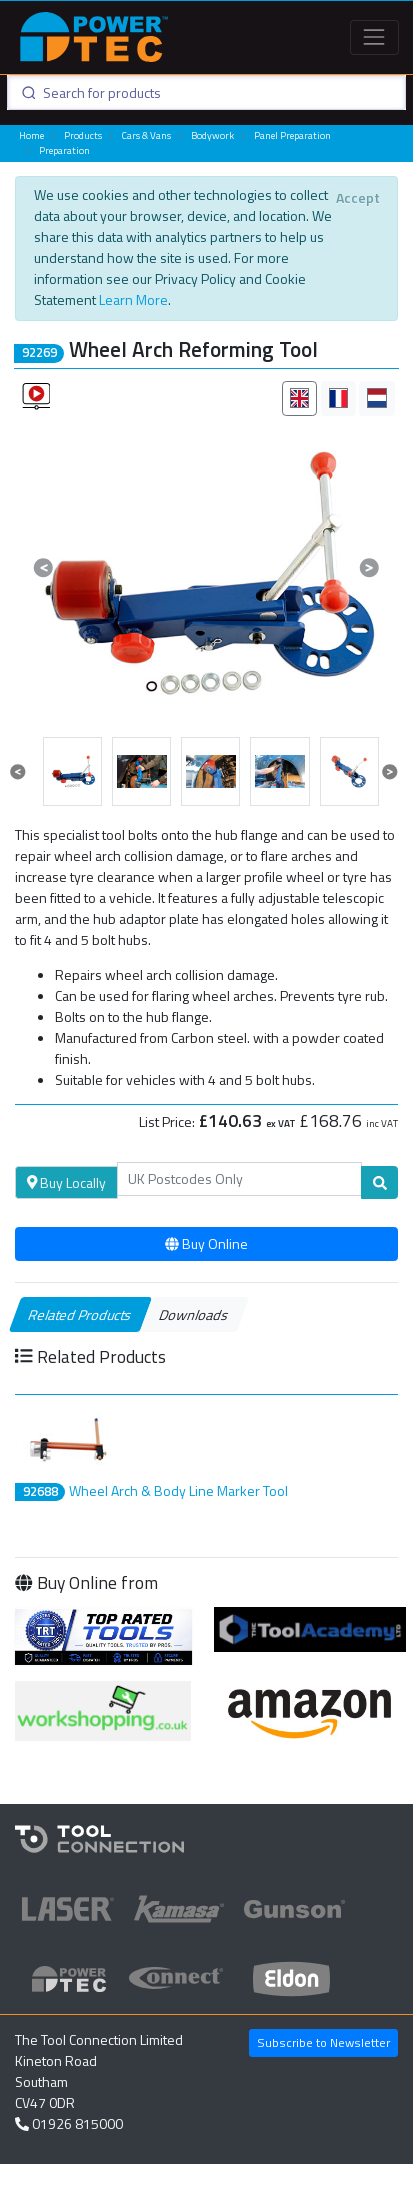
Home (31, 135)
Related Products (80, 1314)
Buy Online (206, 1243)
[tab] (299, 398)
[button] (43, 568)
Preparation (64, 150)
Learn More (133, 299)
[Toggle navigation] (374, 37)
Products (83, 135)
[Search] (240, 1179)
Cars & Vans (146, 135)
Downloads (194, 1314)
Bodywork (212, 135)
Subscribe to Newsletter (323, 2042)
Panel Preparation (292, 135)
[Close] (357, 198)
